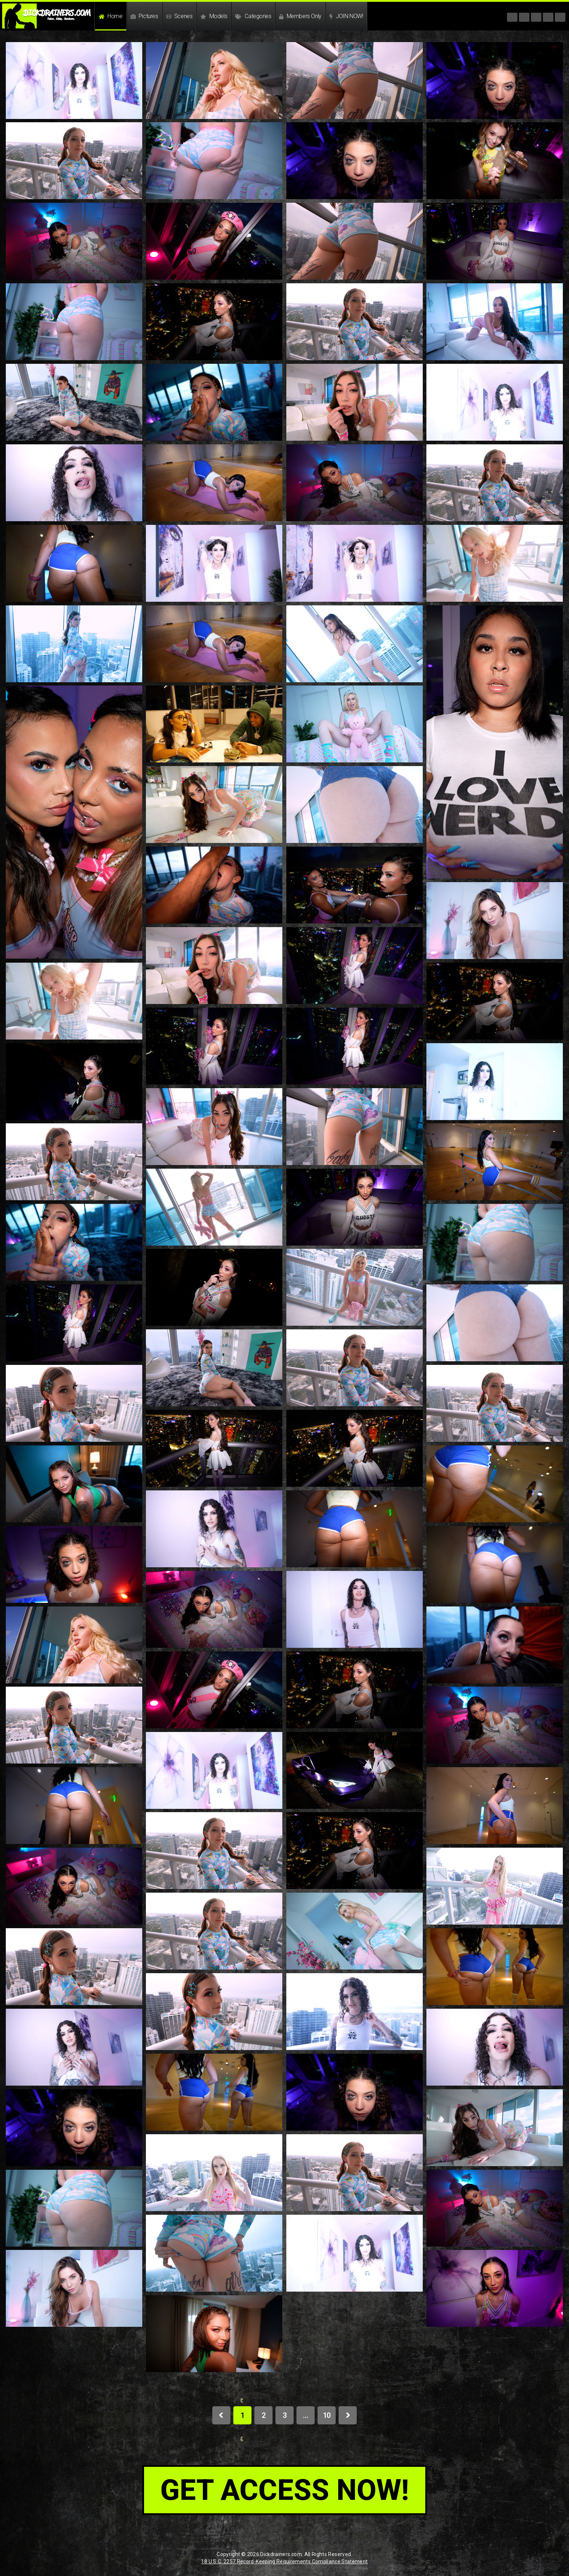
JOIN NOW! (346, 16)
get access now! (284, 2490)
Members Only (300, 16)
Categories (253, 16)
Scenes (179, 16)
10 (327, 2415)
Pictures (144, 16)
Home (111, 16)
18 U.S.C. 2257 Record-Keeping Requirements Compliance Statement (284, 2561)
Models (213, 16)
